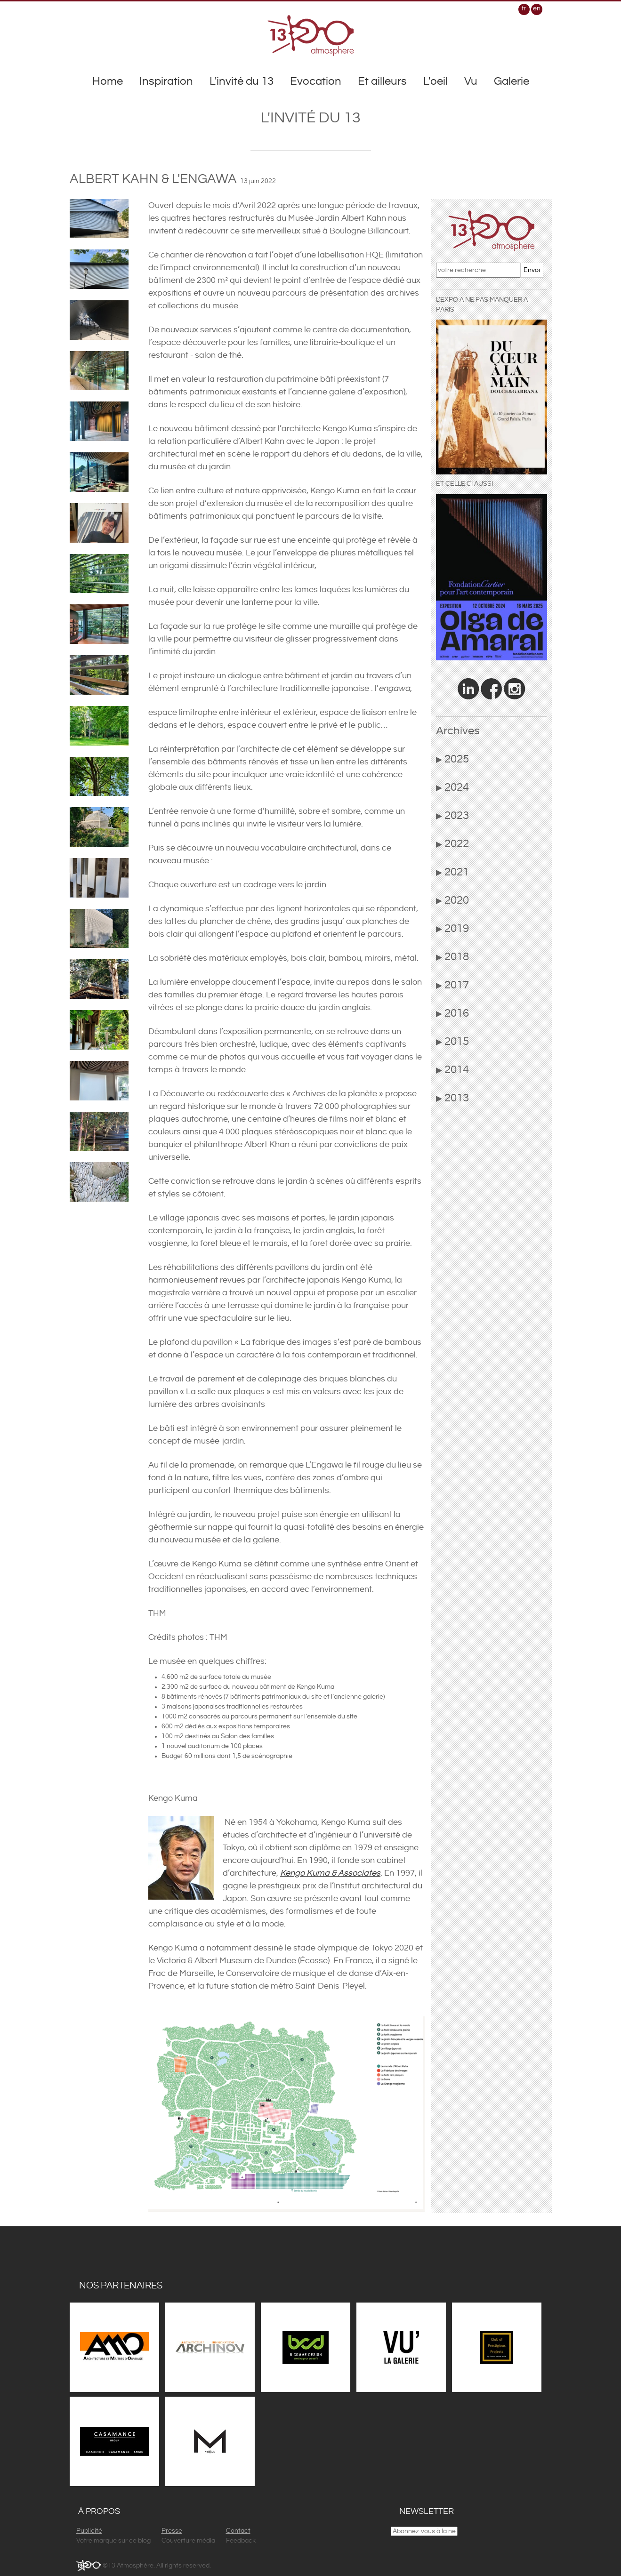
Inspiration (166, 81)
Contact (238, 2531)
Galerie (511, 81)
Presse (171, 2531)
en (536, 8)
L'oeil (435, 81)
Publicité (89, 2531)
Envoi (532, 270)
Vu (470, 81)
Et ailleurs (382, 81)
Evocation (315, 81)
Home (107, 81)
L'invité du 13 (242, 81)
